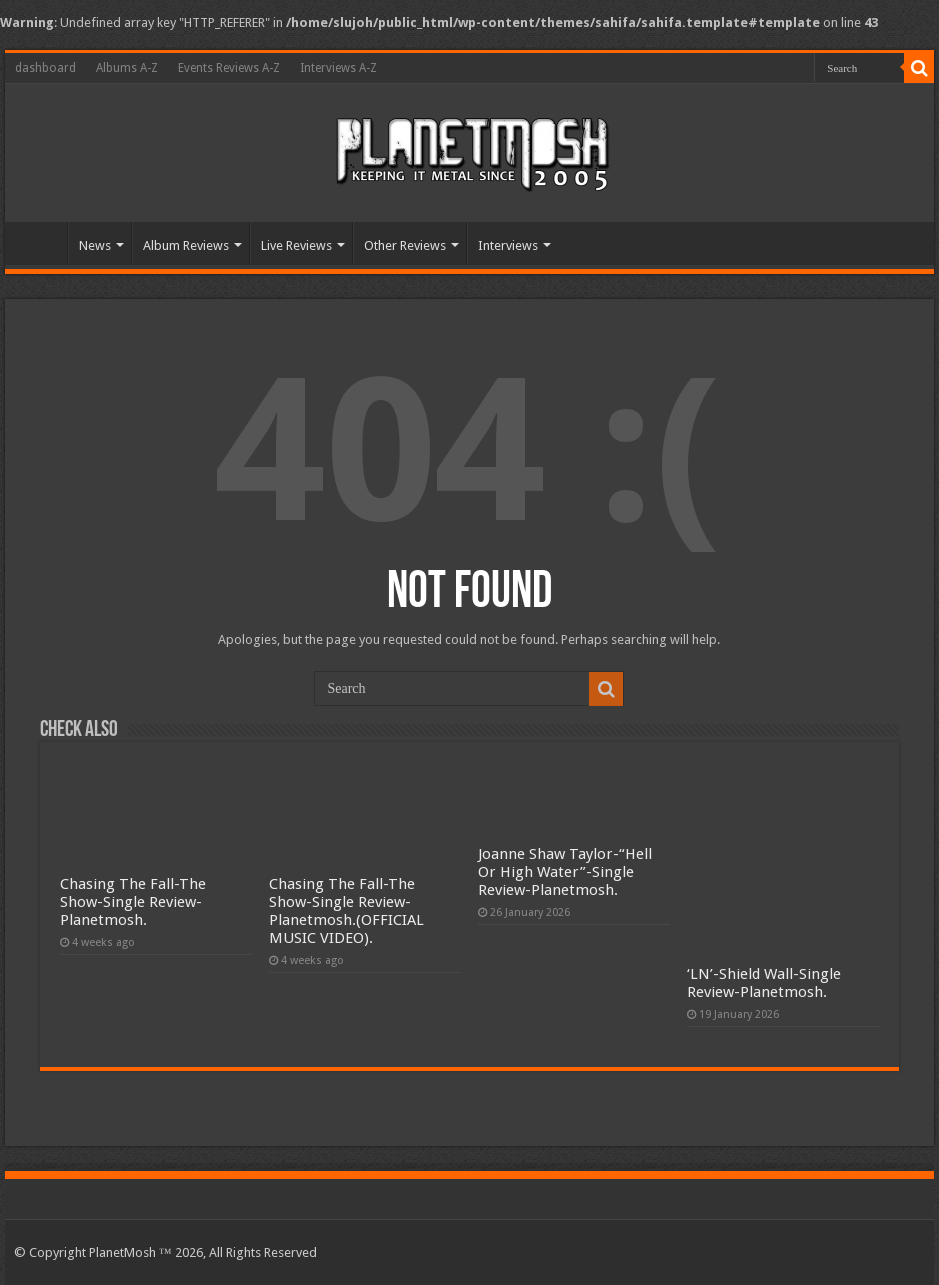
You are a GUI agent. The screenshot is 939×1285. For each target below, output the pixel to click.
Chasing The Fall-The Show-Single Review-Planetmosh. (133, 902)
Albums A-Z (127, 68)
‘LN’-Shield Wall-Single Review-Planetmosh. (764, 983)
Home (41, 243)
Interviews (508, 245)
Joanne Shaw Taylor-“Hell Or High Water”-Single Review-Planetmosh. (565, 872)
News (95, 245)
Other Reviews (405, 245)
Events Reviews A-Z (229, 68)
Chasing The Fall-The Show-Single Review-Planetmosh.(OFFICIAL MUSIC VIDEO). (346, 911)
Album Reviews (186, 245)
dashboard (45, 68)
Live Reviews (296, 245)
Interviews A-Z (338, 68)
